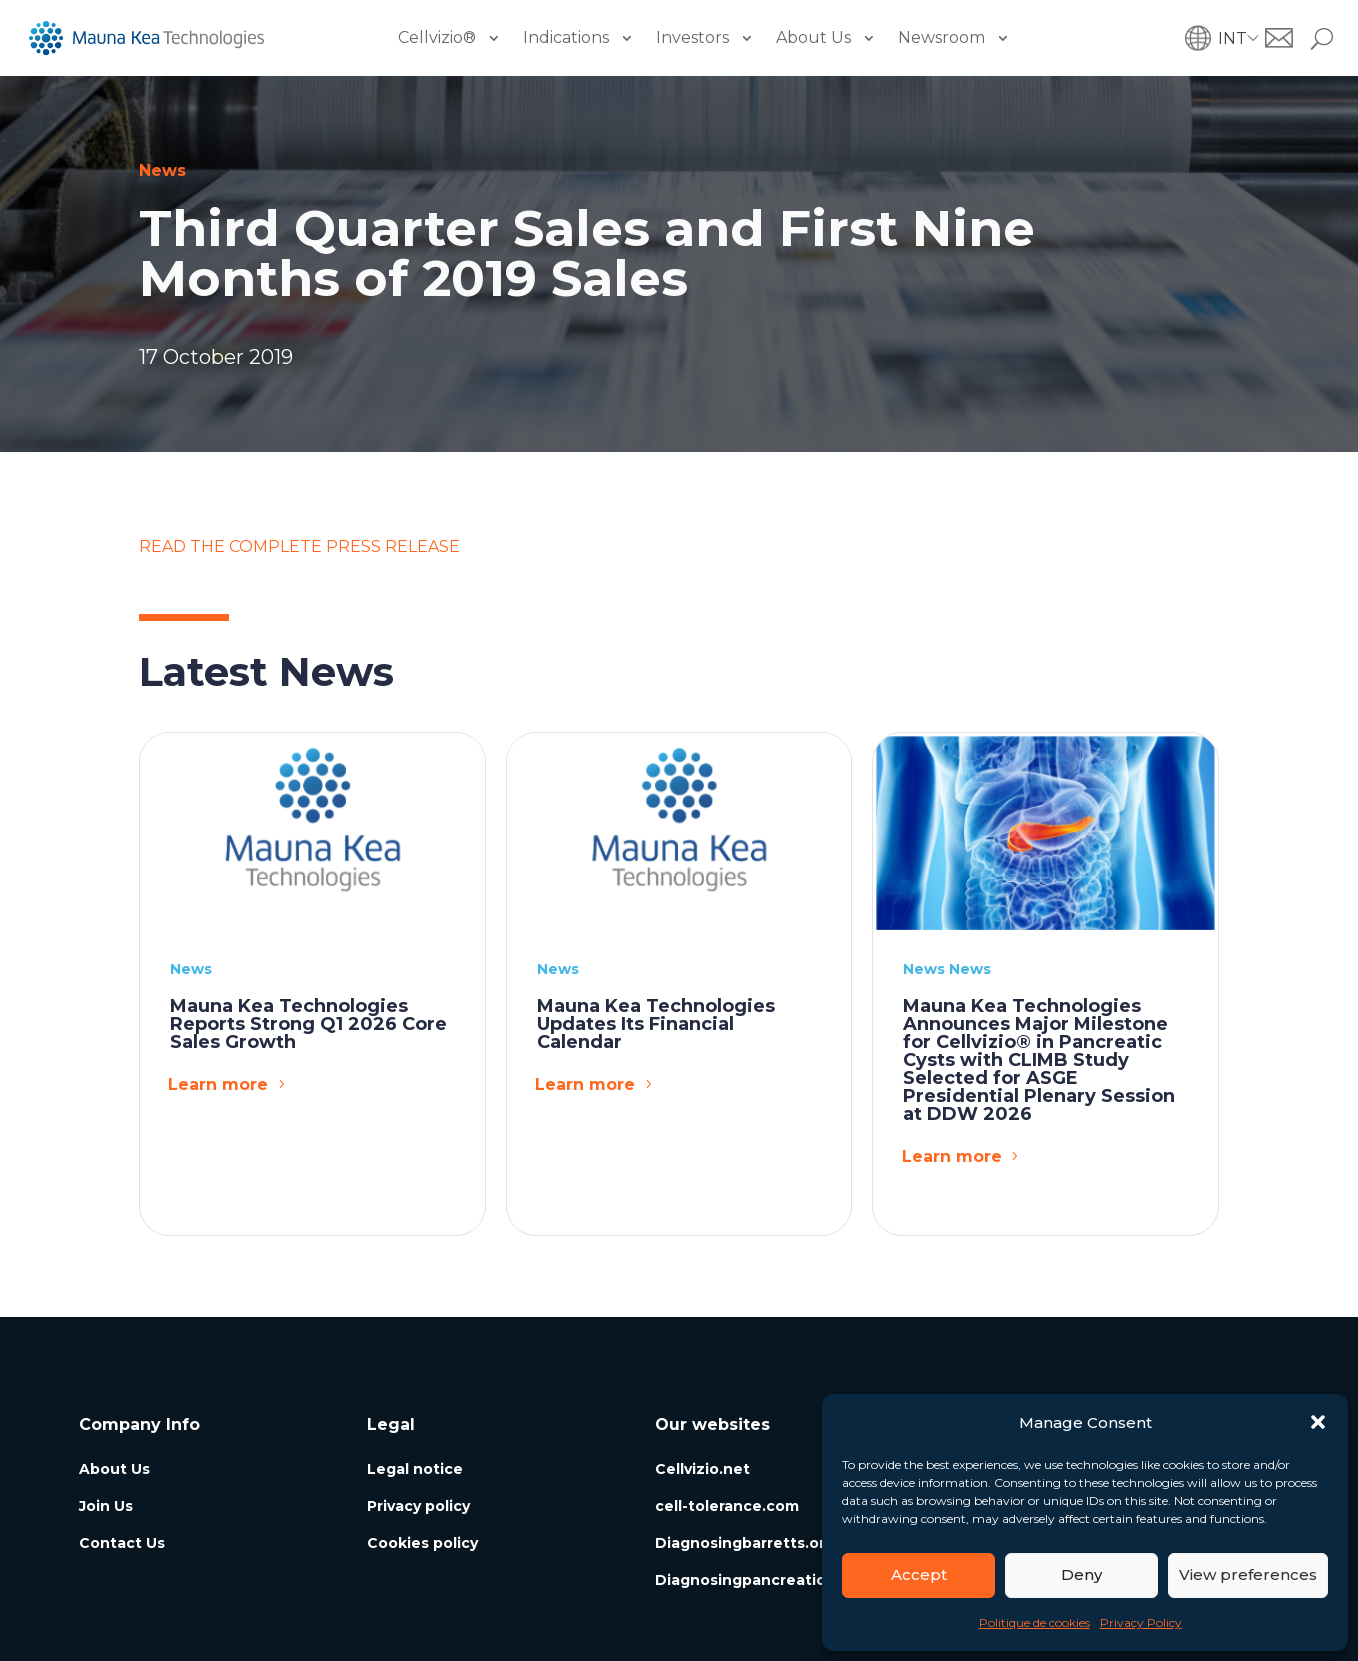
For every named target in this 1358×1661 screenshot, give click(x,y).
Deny (1081, 1574)
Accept (919, 1574)
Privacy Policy (1141, 1622)
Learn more (218, 1084)
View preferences (1248, 1574)
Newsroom (941, 37)
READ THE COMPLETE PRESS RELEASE (299, 546)
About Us (813, 37)
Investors (692, 37)
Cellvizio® (437, 37)
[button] (1318, 1422)
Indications (566, 37)
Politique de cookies (1034, 1622)
